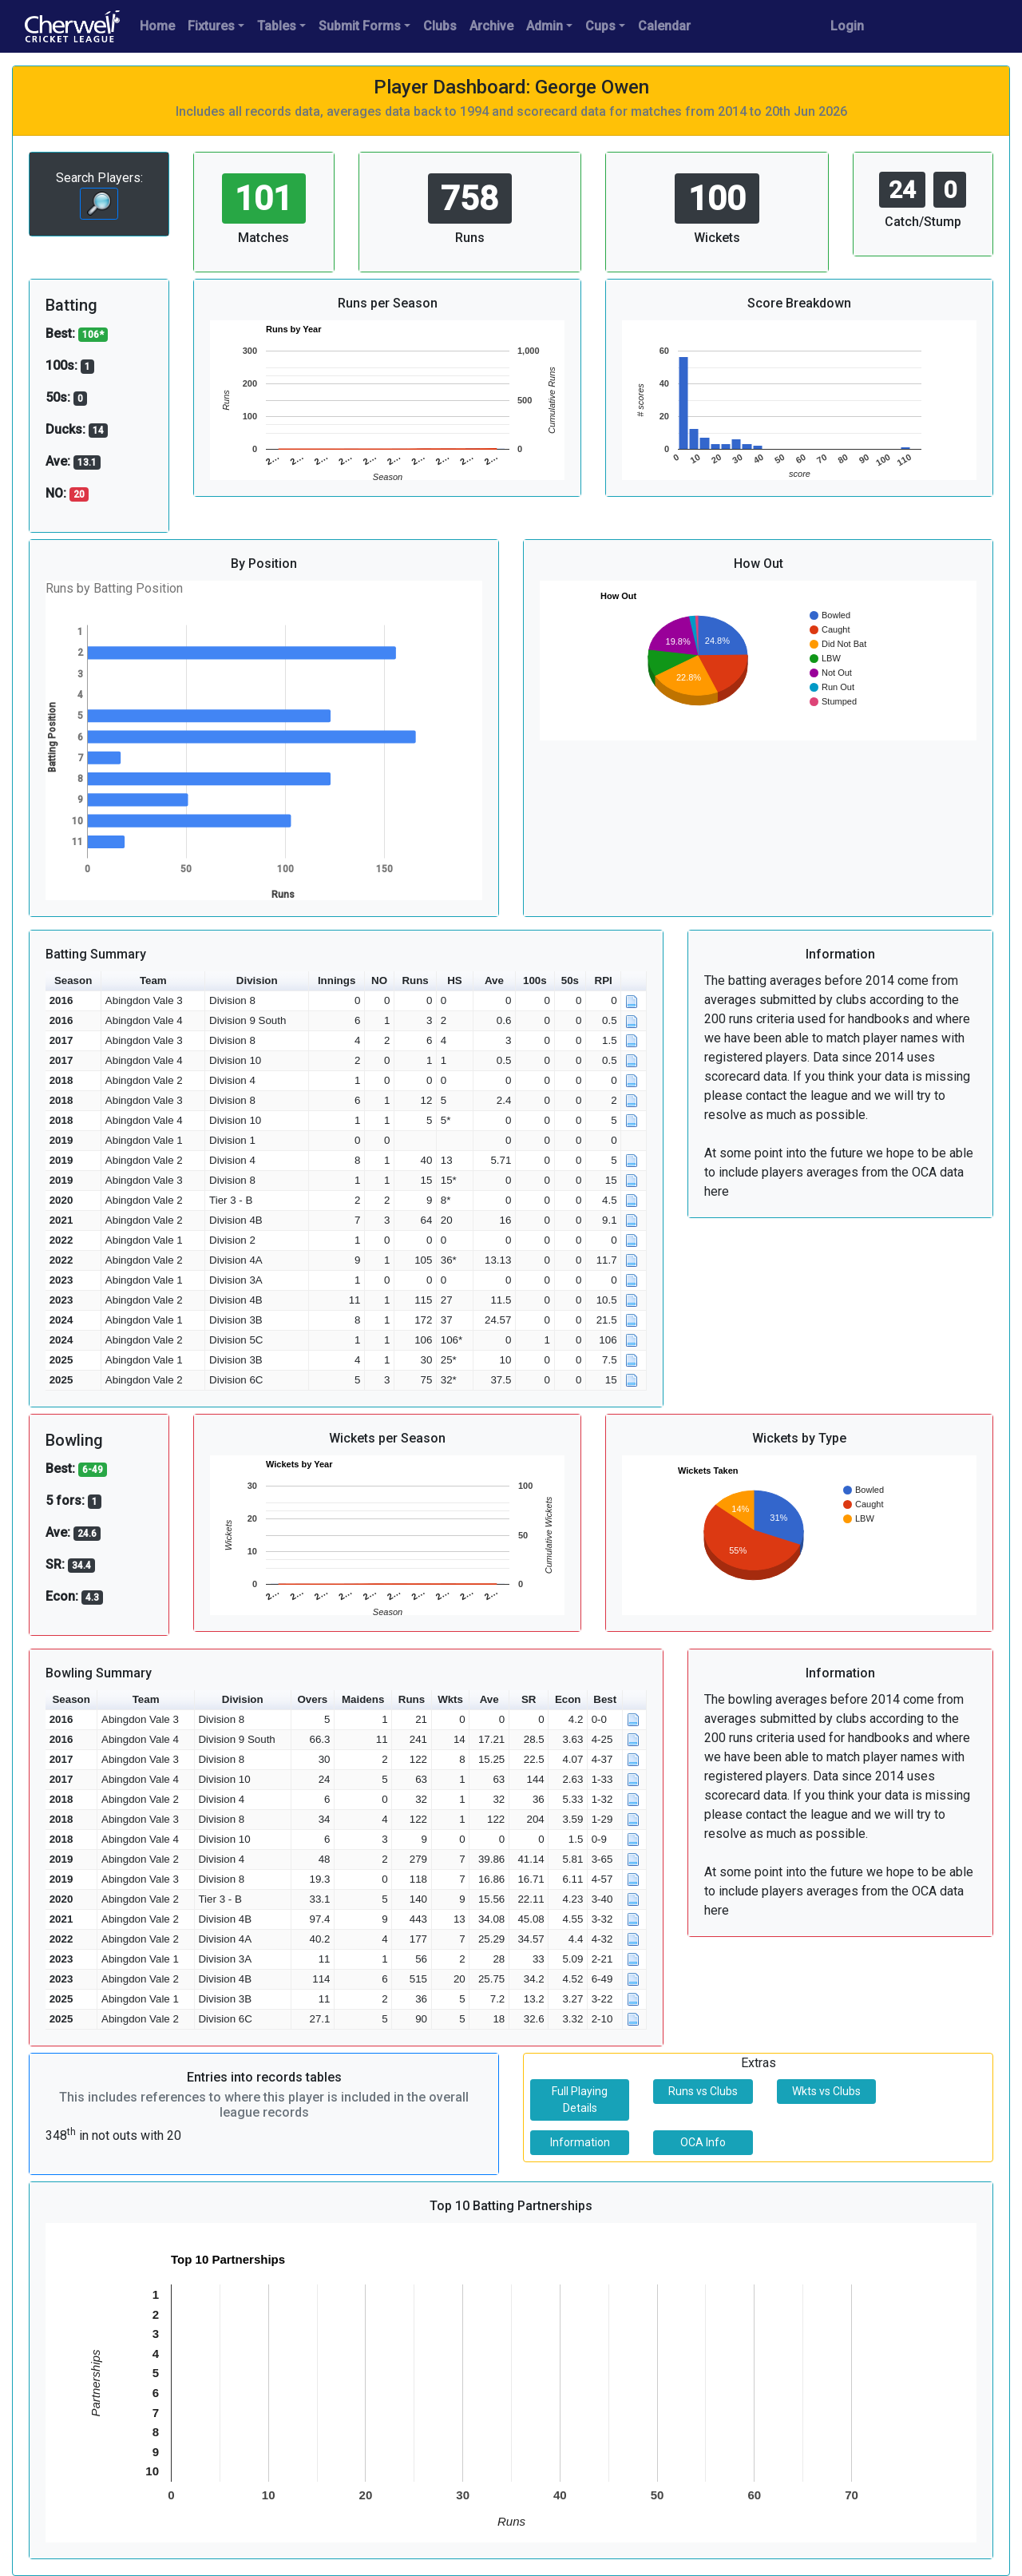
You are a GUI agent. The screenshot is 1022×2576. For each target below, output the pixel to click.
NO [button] (379, 980)
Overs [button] (312, 1699)
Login (847, 26)
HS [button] (454, 980)
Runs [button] (415, 980)
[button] (634, 981)
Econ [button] (568, 1699)
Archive (491, 26)
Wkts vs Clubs (826, 2091)
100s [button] (535, 980)
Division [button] (257, 980)
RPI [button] (603, 980)
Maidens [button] (363, 1699)
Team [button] (153, 980)
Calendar (664, 26)
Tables (276, 26)
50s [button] (570, 980)
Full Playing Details (580, 2099)
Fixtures (211, 26)
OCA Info (703, 2142)
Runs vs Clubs (703, 2091)
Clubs (440, 26)
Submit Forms (360, 26)
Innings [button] (336, 980)
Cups (600, 26)
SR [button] (529, 1699)
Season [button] (73, 980)
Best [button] (604, 1699)
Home (157, 26)
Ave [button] (494, 980)
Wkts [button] (450, 1699)
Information (580, 2142)
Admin (544, 26)
